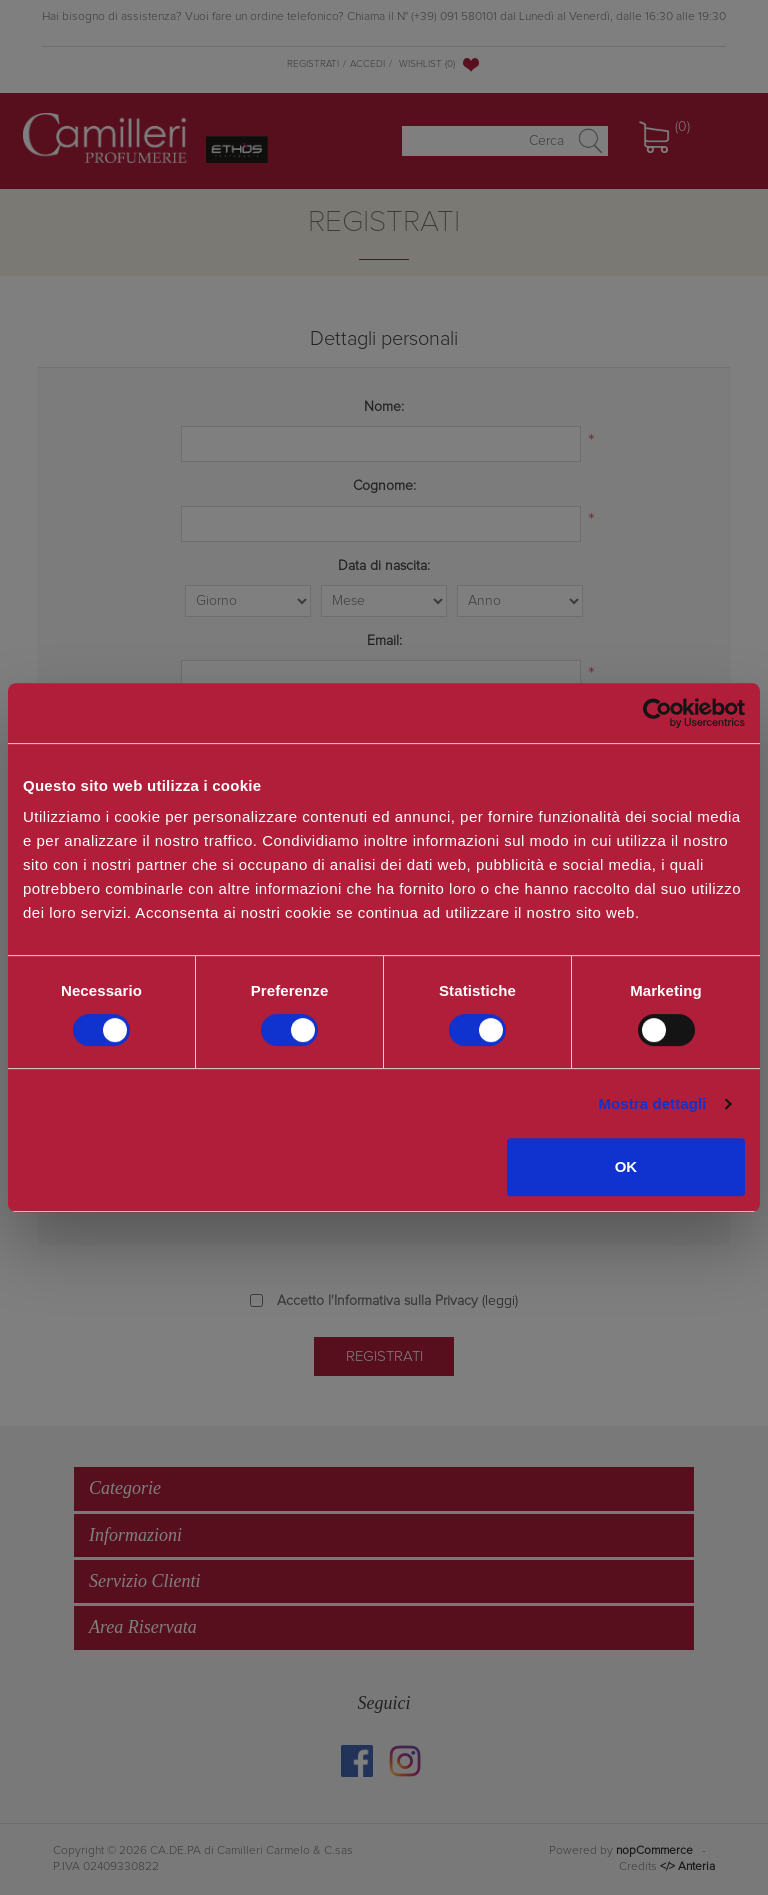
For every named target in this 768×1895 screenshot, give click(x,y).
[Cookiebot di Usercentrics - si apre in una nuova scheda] (657, 713)
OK (626, 1166)
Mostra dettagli (652, 1103)
